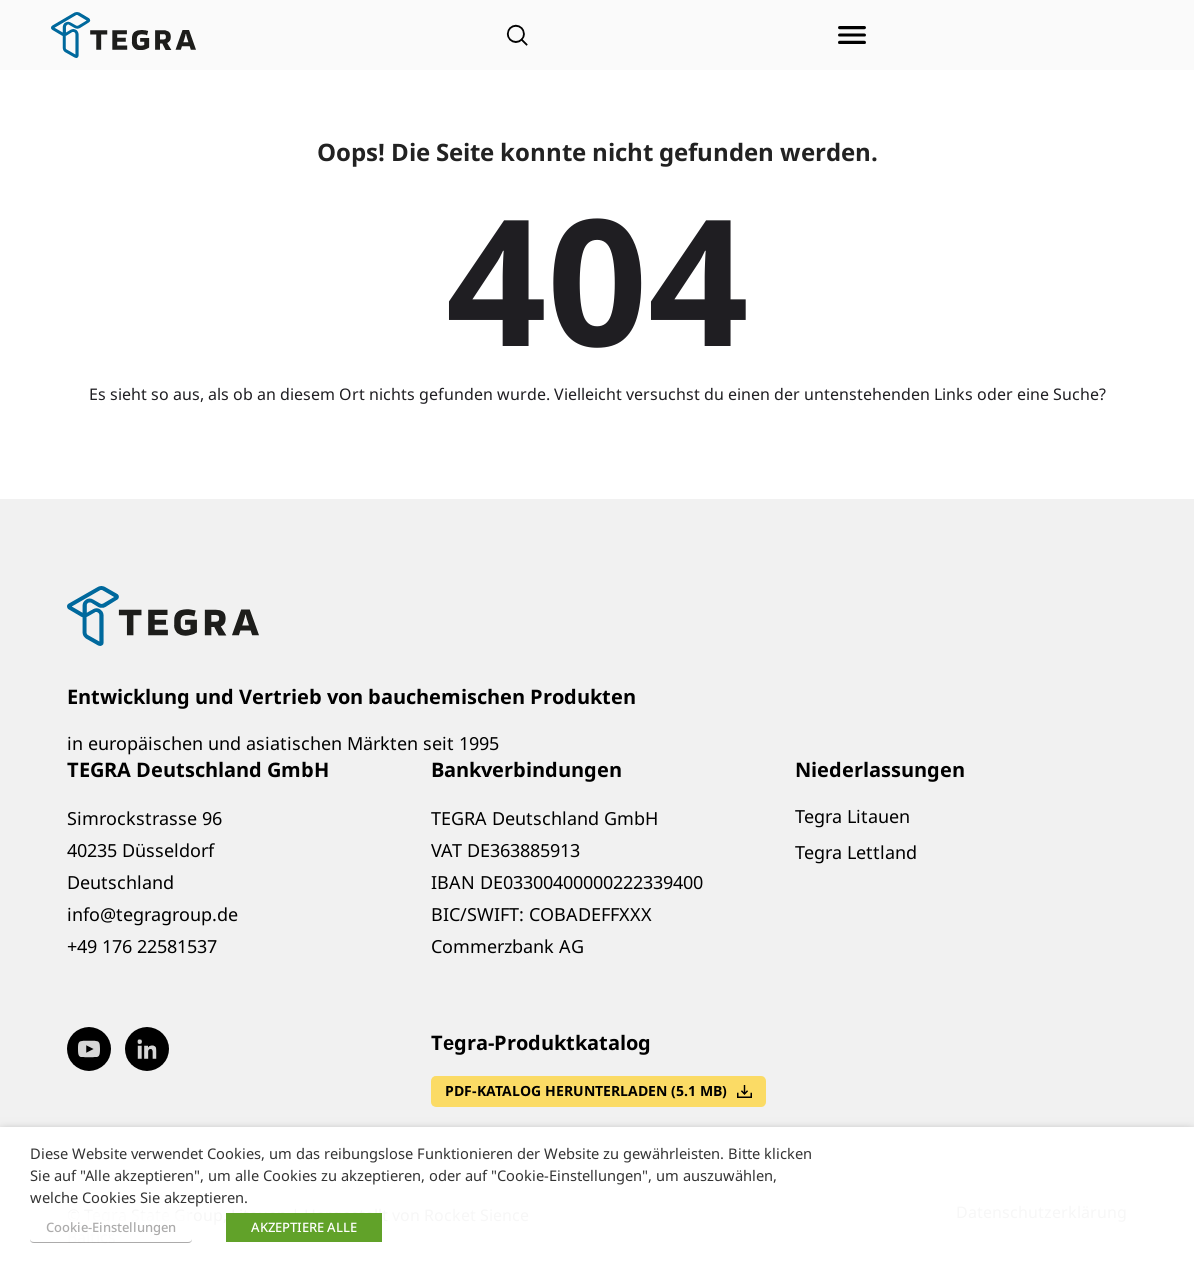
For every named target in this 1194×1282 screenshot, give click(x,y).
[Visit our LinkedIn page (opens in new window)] (147, 1049)
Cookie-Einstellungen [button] (111, 1227)
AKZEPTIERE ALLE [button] (304, 1227)
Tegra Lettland (856, 852)
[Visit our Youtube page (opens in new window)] (89, 1049)
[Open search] (517, 35)
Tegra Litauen (852, 816)
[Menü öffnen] (852, 35)
